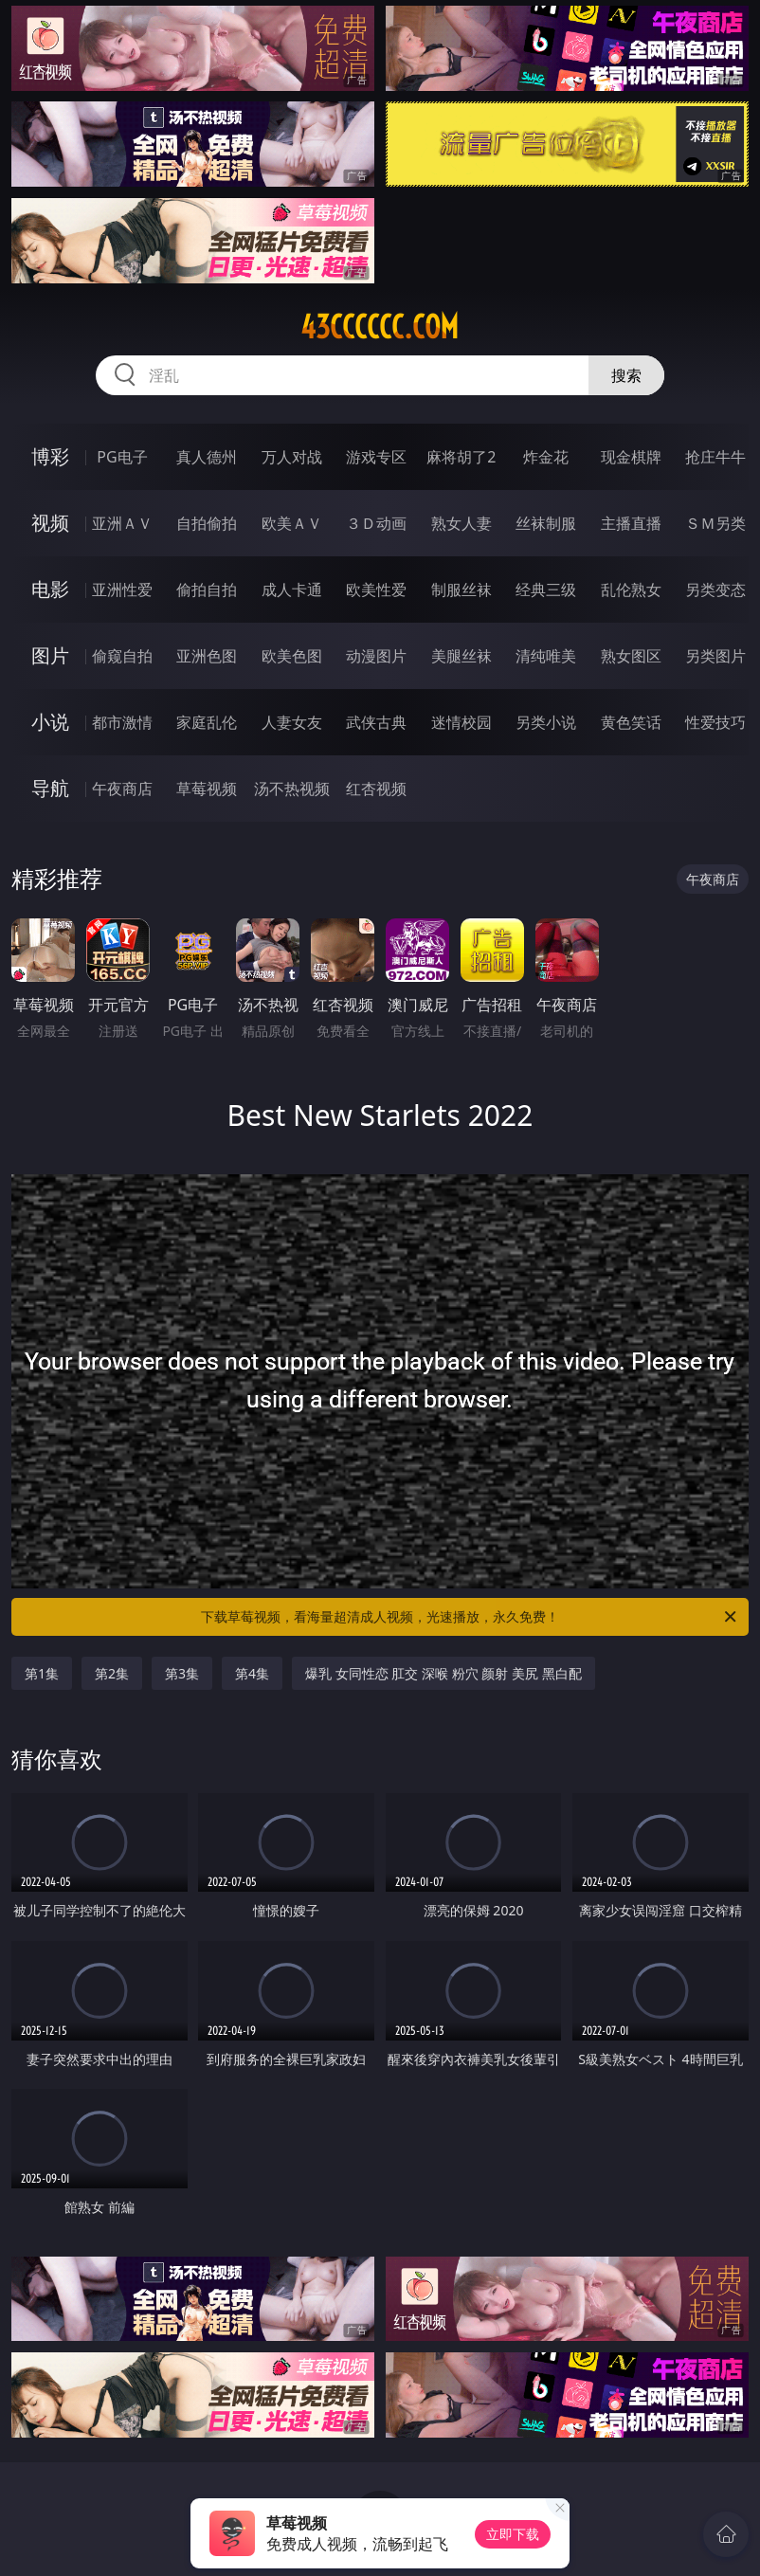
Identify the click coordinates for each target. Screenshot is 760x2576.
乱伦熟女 (631, 589)
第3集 (182, 1673)
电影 (50, 589)
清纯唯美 (546, 655)
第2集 (112, 1673)
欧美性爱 (376, 589)
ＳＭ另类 (715, 523)
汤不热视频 (292, 788)
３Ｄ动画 (376, 523)
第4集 (252, 1673)
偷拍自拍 (206, 589)
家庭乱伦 (206, 722)
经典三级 (546, 589)
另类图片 (715, 655)
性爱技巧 (715, 722)
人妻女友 (292, 722)
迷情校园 (461, 722)
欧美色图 (292, 655)
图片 (50, 655)
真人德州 (206, 456)
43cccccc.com (379, 327)
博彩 (50, 456)
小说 (50, 722)
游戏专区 (376, 456)
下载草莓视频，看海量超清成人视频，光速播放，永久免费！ (470, 1616)
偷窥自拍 (122, 655)
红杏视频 (376, 788)
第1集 (42, 1673)
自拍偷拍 (206, 523)
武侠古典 (376, 722)
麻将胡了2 (461, 456)
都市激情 (122, 722)
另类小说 (546, 722)
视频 (50, 522)
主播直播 (631, 523)
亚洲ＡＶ (122, 523)
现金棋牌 (631, 456)
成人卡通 (292, 589)
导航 (50, 788)
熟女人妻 (461, 523)
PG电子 (122, 456)
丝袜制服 (546, 523)
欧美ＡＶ (292, 523)
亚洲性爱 (122, 589)
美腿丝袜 (461, 655)
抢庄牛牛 (715, 456)
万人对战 (292, 456)
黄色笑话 (631, 722)
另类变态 (715, 589)
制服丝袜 (461, 589)
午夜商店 (122, 788)
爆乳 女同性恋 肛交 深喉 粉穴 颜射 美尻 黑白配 (443, 1673)
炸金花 (546, 456)
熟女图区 (631, 655)
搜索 (626, 375)
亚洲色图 (206, 655)
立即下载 (512, 2534)
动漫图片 (376, 655)
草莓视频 (206, 788)
